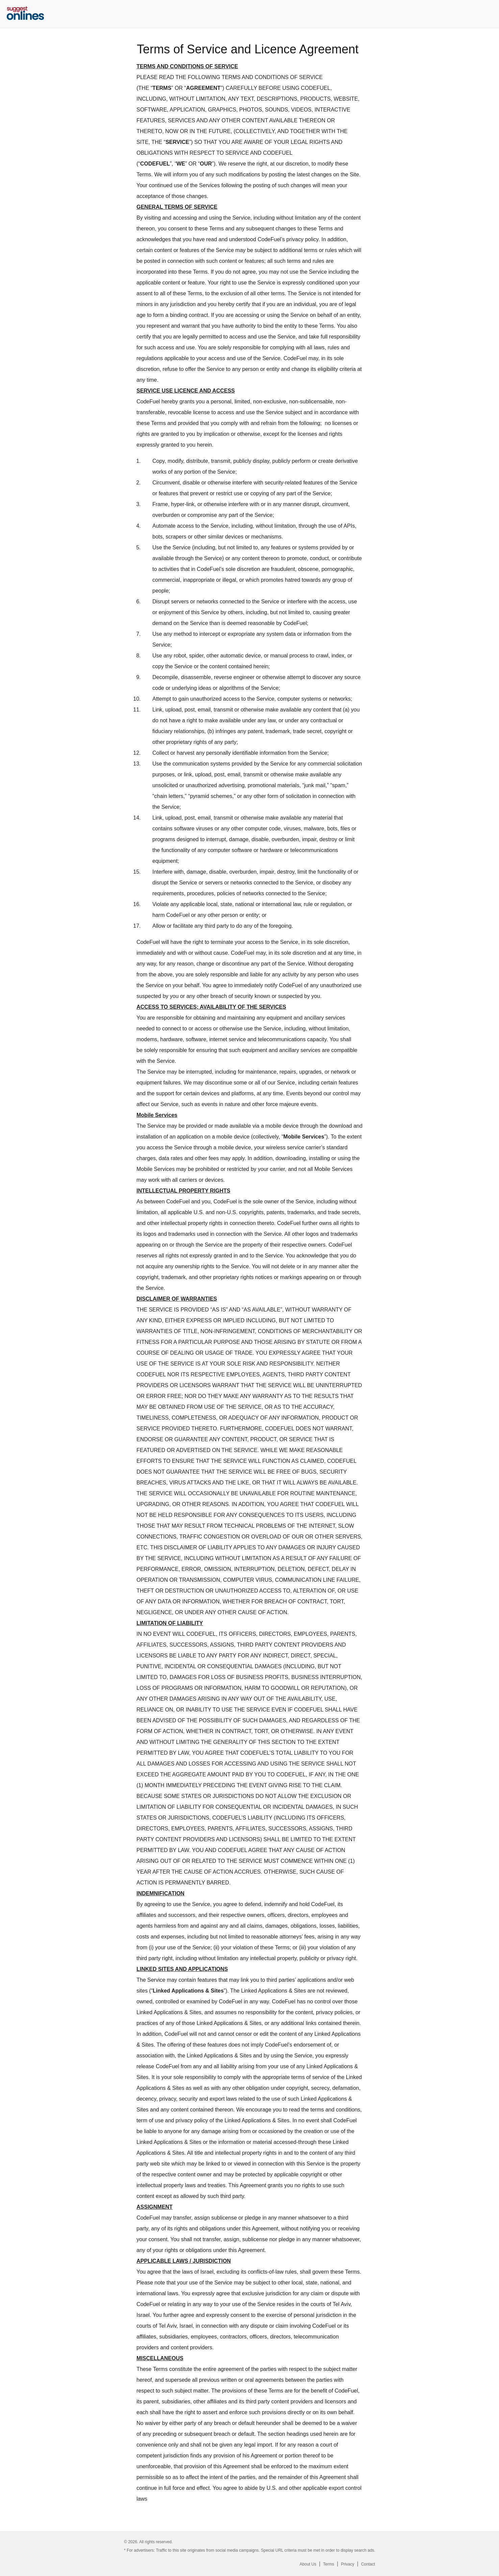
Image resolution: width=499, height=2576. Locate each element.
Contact (368, 2564)
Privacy (347, 2564)
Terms (328, 2564)
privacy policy (302, 239)
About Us (308, 2564)
